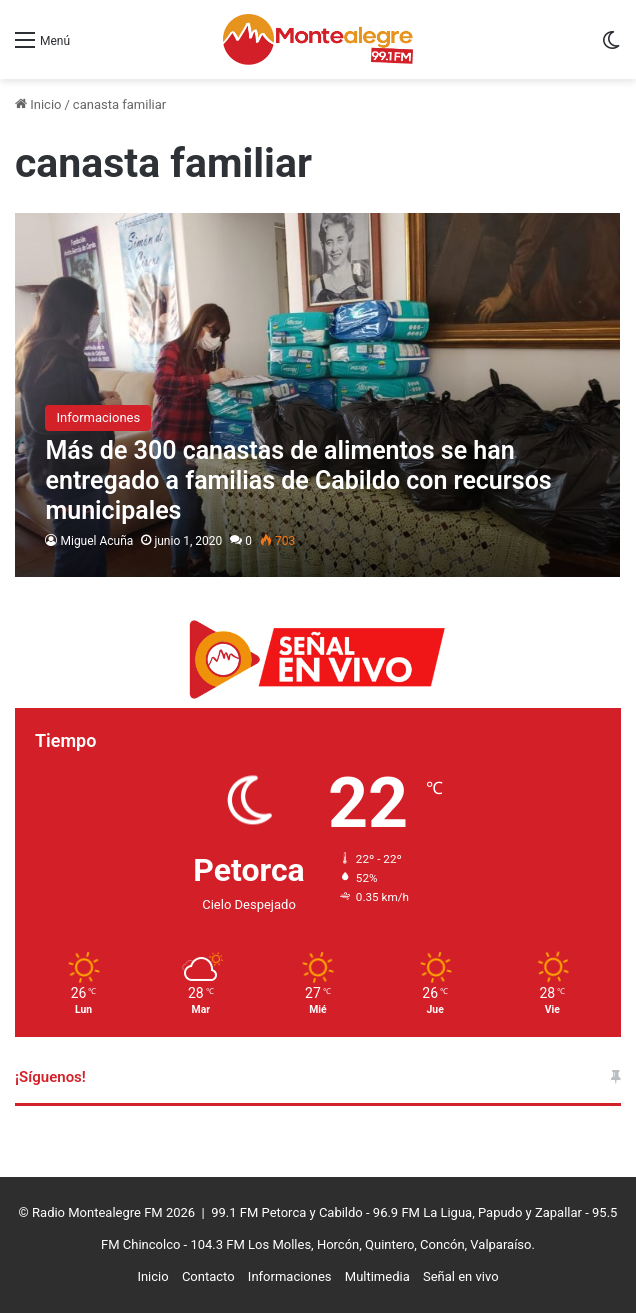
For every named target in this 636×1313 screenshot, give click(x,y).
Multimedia (377, 1276)
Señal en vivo (461, 1276)
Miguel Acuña (96, 541)
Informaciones (290, 1276)
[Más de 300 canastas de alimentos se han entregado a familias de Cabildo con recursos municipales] (317, 395)
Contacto (208, 1276)
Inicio (38, 104)
